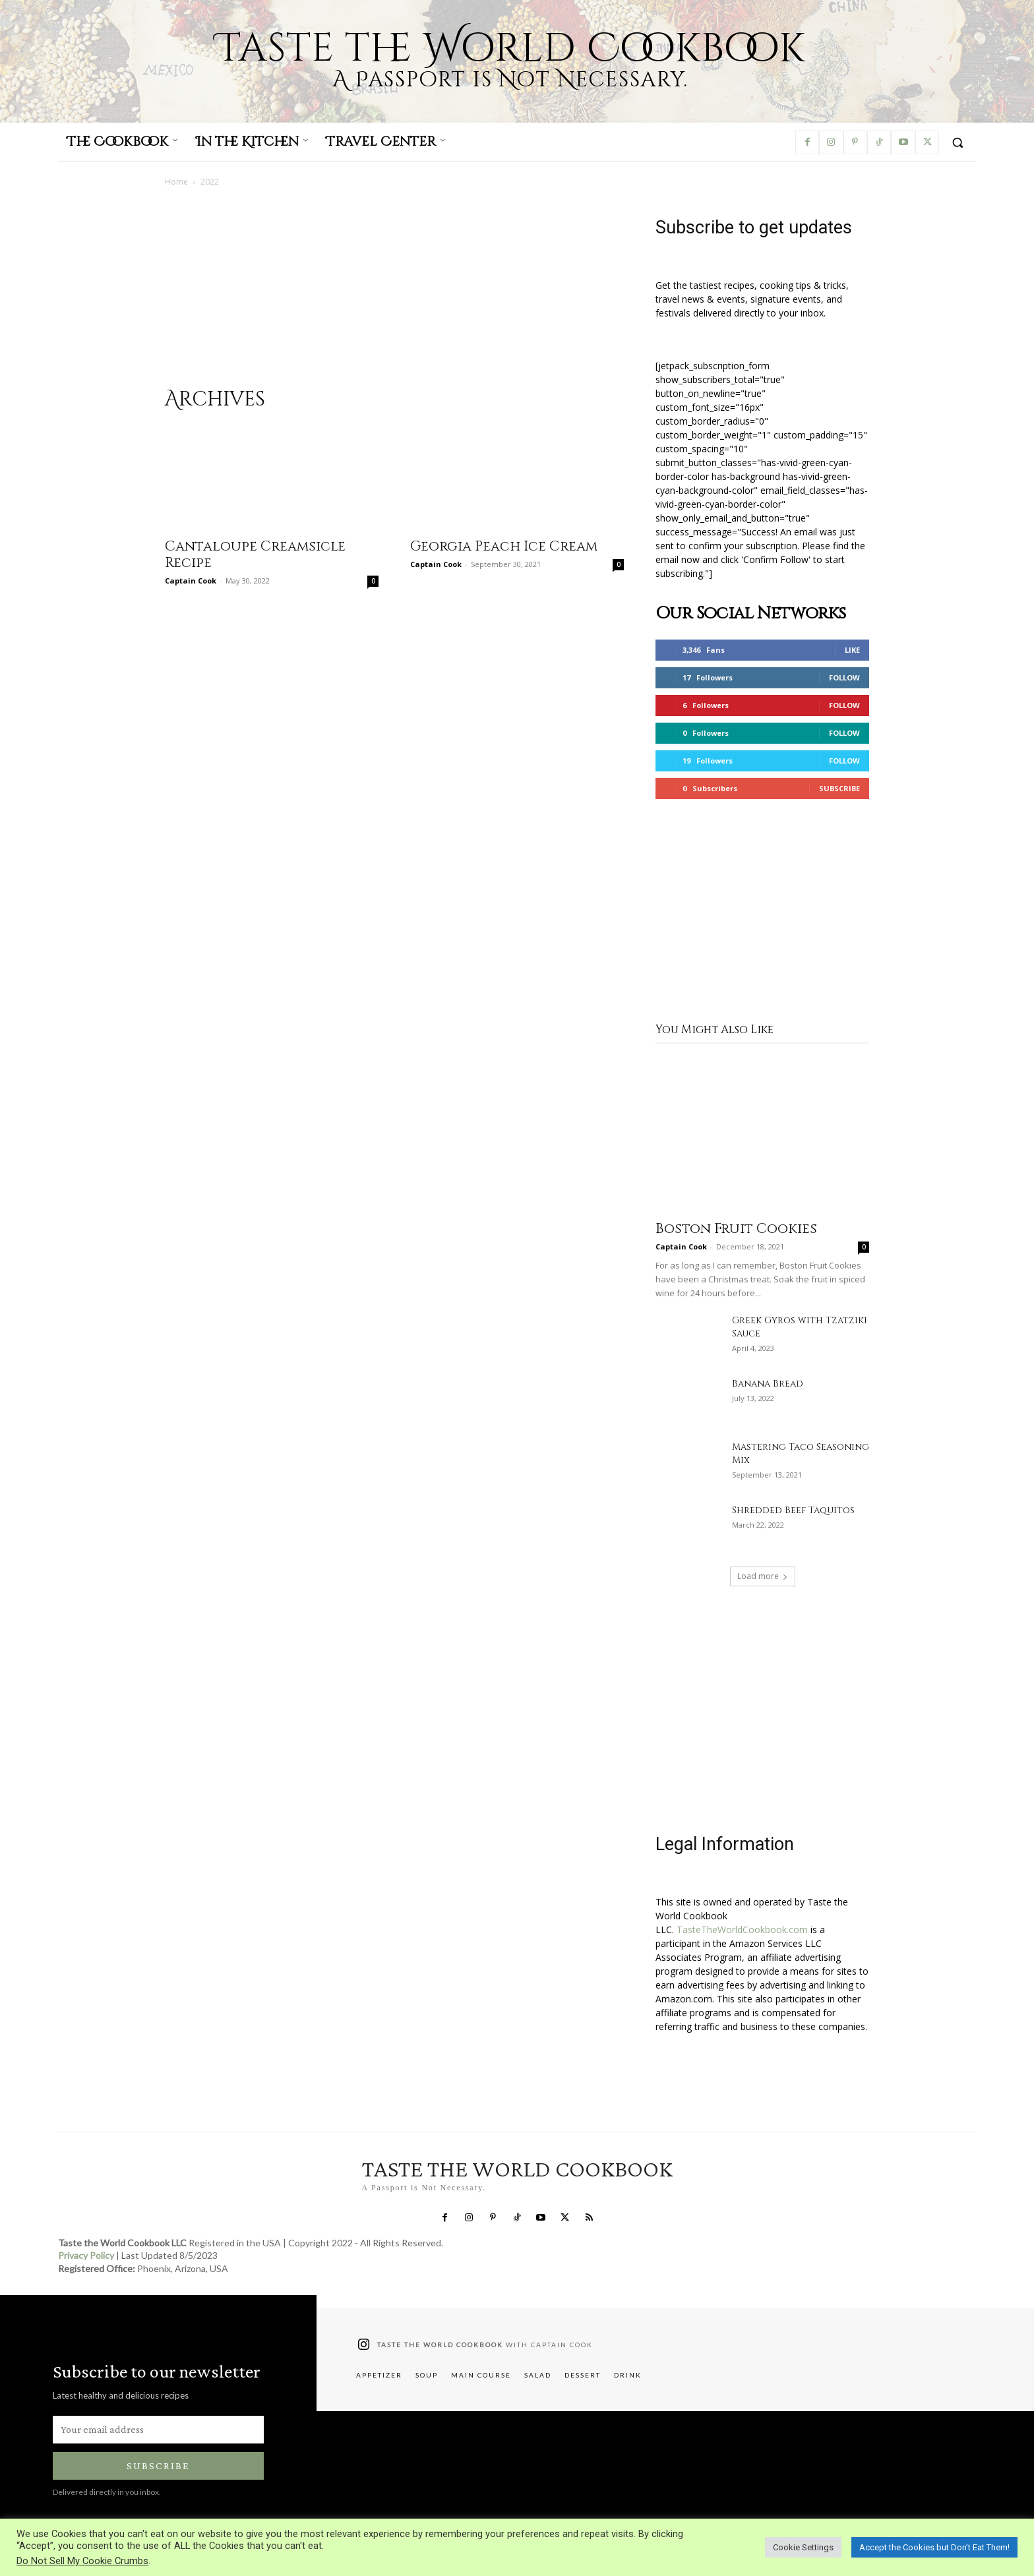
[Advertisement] (394, 294)
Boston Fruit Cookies (736, 1229)
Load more (762, 1576)
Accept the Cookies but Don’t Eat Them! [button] (934, 2547)
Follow (844, 677)
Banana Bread (767, 1383)
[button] (957, 142)
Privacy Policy (86, 2255)
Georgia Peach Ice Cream (503, 546)
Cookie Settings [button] (803, 2547)
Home (176, 181)
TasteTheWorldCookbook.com (742, 1929)
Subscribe (839, 788)
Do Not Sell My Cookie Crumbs (82, 2561)
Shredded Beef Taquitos (793, 1510)
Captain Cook (190, 580)
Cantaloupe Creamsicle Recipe (255, 554)
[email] (158, 2429)
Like (852, 650)
